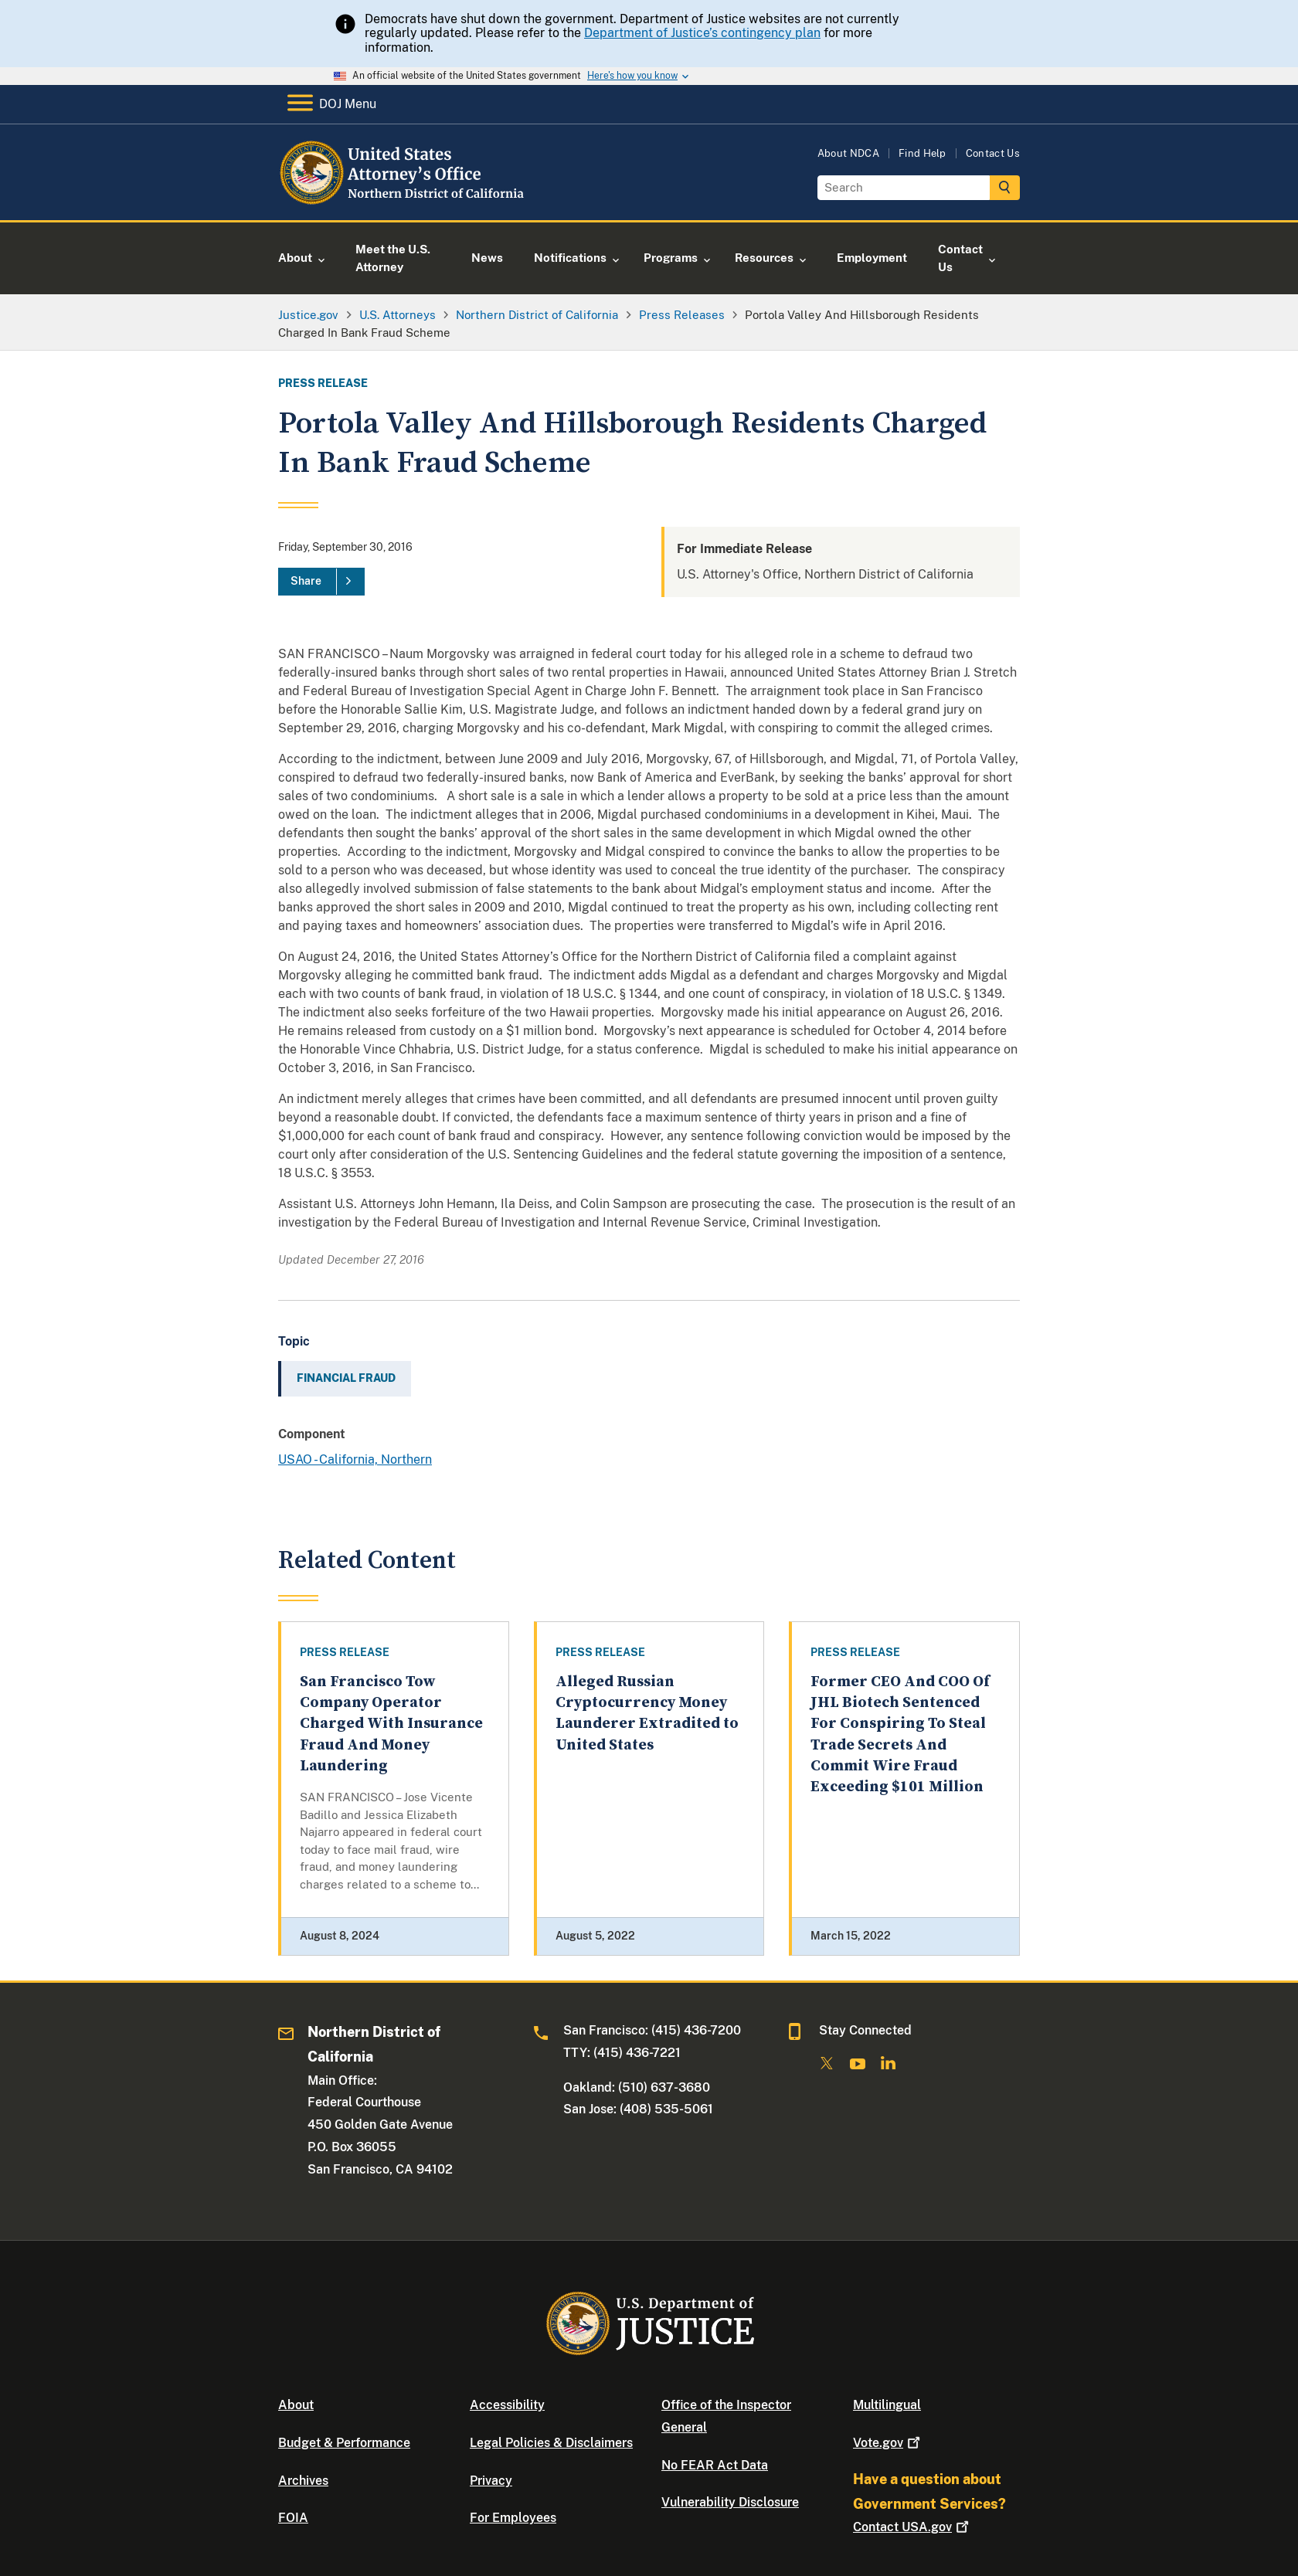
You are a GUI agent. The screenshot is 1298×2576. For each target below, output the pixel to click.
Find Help (922, 153)
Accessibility (507, 2405)
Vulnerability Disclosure (730, 2502)
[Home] (403, 202)
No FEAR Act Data (714, 2465)
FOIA (293, 2517)
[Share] (321, 582)
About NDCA (848, 153)
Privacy (491, 2480)
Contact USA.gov (912, 2527)
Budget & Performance (344, 2442)
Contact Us (993, 153)
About (296, 2405)
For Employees (513, 2517)
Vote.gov (888, 2442)
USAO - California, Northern (355, 1459)
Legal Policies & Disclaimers (551, 2442)
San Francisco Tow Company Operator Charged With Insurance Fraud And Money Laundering (391, 1724)
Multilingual (887, 2405)
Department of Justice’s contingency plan (702, 32)
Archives (303, 2480)
